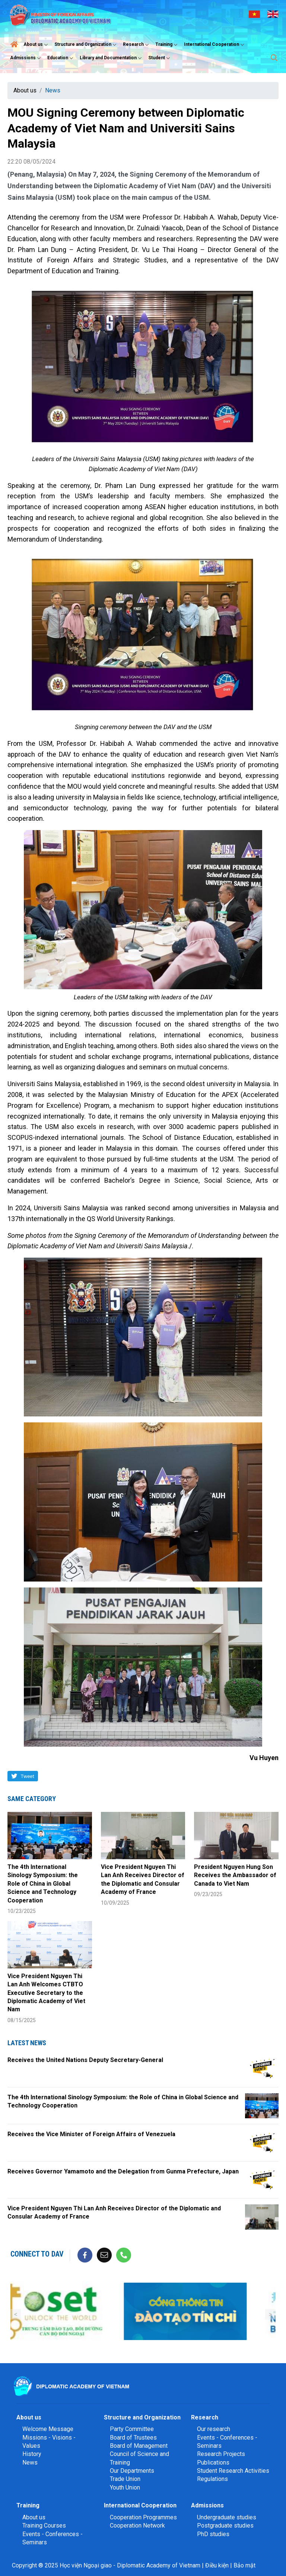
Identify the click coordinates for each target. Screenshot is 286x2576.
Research (136, 44)
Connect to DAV (37, 2253)
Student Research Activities (233, 2470)
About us (36, 44)
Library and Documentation (111, 58)
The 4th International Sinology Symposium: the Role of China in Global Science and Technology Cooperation (42, 1883)
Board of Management (139, 2445)
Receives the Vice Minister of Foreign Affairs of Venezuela (91, 2134)
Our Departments (132, 2470)
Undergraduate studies (226, 2517)
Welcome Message (47, 2428)
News (52, 90)
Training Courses (44, 2525)
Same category (31, 1799)
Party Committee (132, 2428)
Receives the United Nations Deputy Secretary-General (85, 2059)
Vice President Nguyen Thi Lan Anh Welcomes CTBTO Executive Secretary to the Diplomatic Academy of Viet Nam (46, 1993)
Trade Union (125, 2478)
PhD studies (213, 2534)
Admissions (26, 58)
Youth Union (125, 2487)
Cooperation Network (137, 2525)
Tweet (27, 1776)
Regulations (212, 2478)
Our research (213, 2428)
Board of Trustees (133, 2437)
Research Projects (221, 2453)
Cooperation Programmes (143, 2517)
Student (160, 58)
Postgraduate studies (225, 2525)
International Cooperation (215, 44)
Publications (213, 2462)
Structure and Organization (86, 44)
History (31, 2453)
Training (167, 44)
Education (61, 58)
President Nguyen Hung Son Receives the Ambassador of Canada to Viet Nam (235, 1875)
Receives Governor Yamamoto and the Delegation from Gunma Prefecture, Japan (123, 2171)
